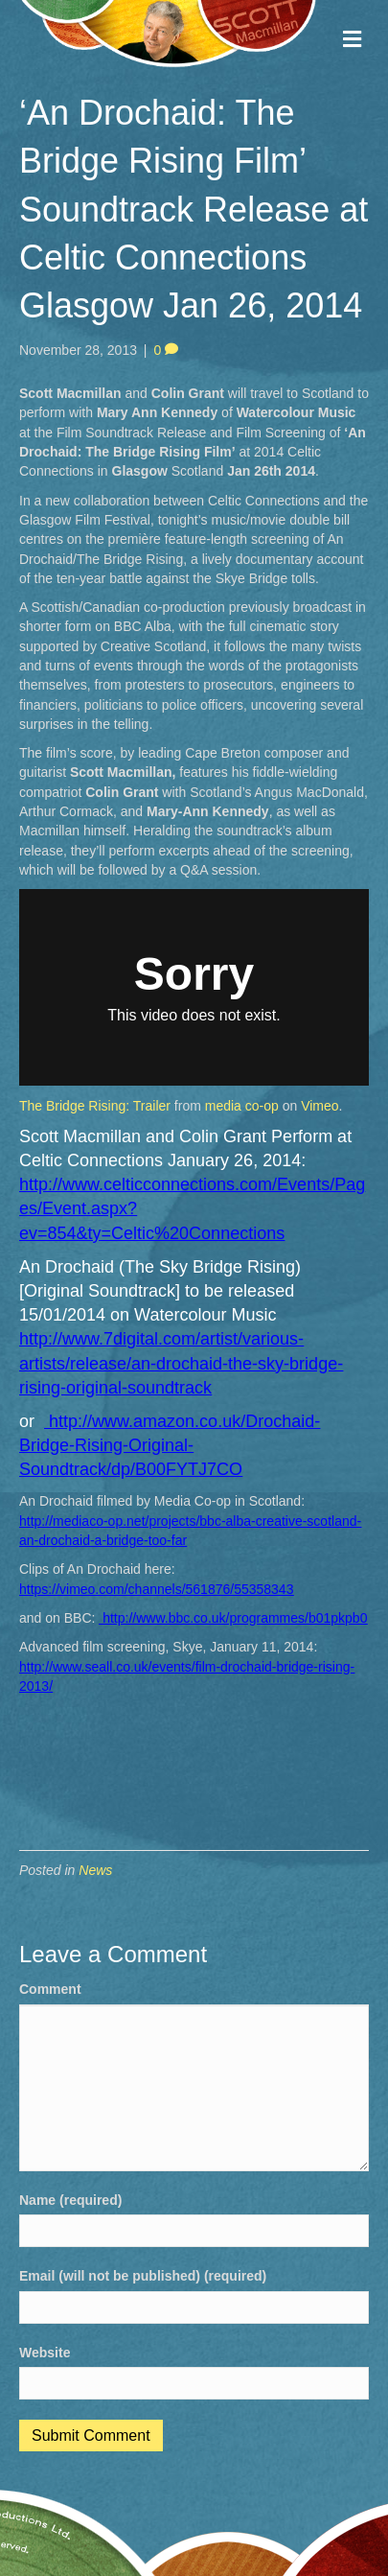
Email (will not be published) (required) (142, 2275)
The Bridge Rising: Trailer (95, 1105)
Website (44, 2352)
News (95, 1870)
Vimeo (319, 1105)
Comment (50, 1989)
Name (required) (70, 2200)
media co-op (242, 1105)
